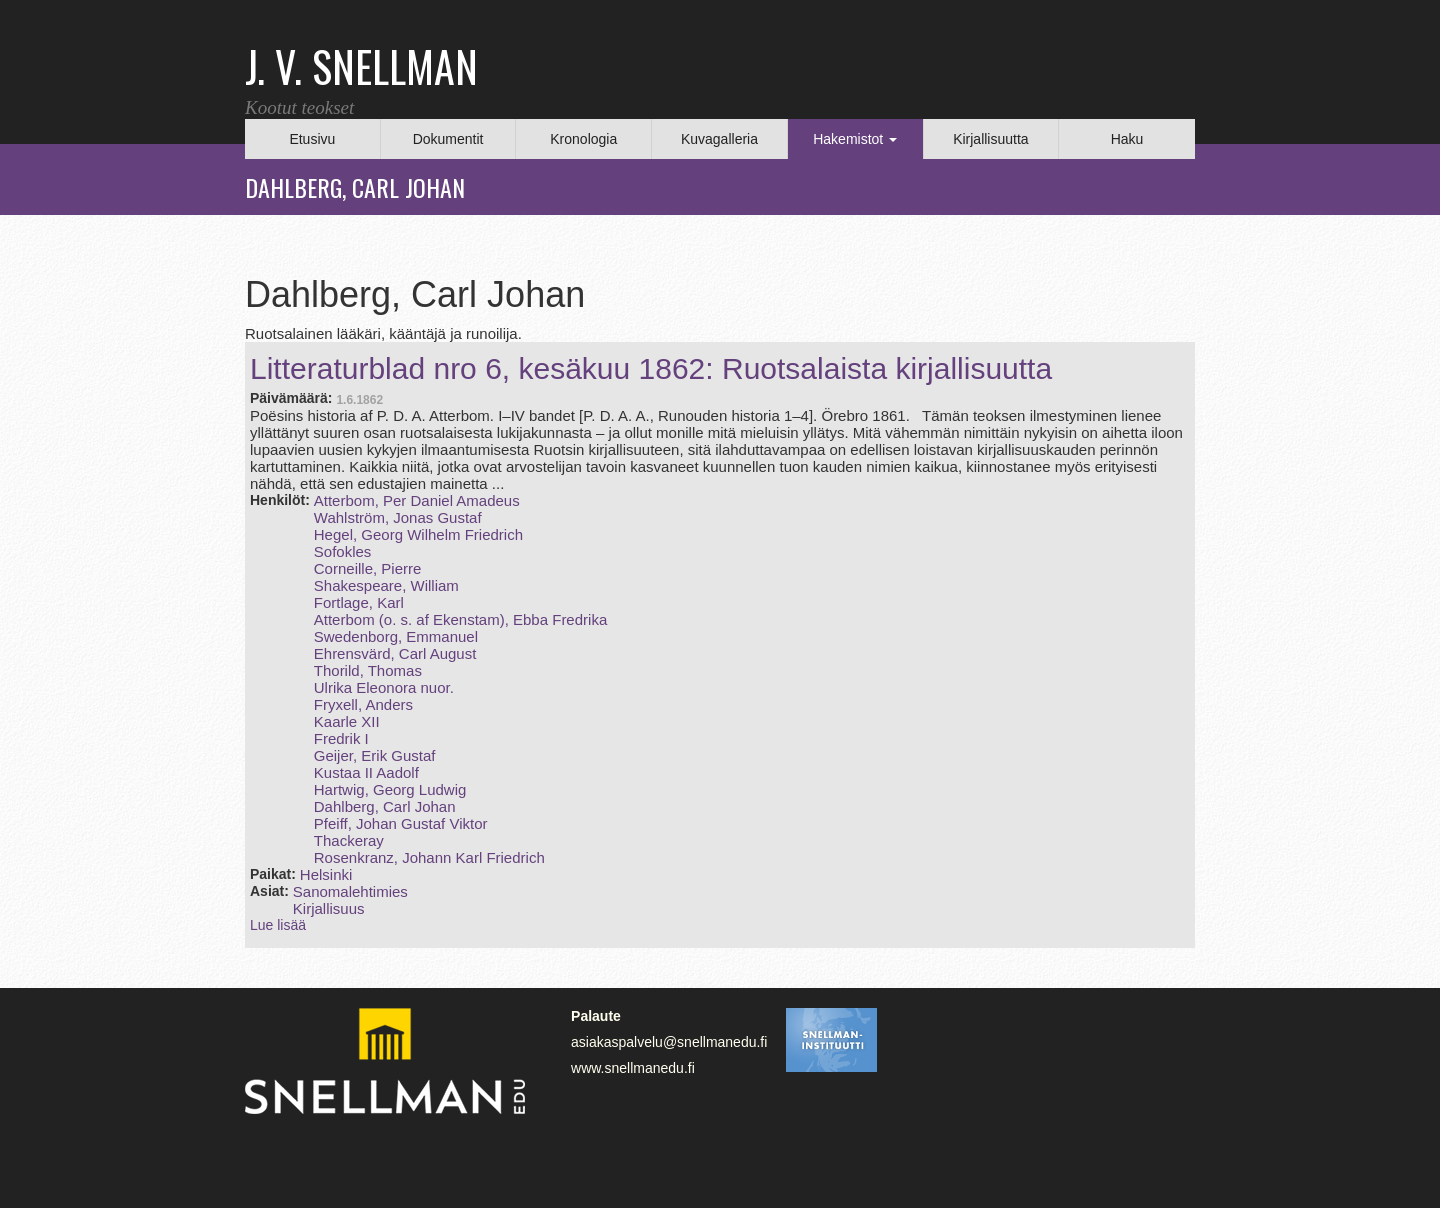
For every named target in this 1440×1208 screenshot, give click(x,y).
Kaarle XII (347, 721)
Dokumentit (448, 139)
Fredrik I (341, 738)
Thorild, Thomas (368, 670)
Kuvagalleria (719, 139)
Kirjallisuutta (990, 139)
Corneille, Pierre (368, 568)
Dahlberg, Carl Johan (385, 806)
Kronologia (583, 139)
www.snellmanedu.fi (633, 1068)
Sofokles (343, 551)
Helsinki (326, 874)
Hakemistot (855, 139)
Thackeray (349, 840)
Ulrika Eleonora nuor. (384, 687)
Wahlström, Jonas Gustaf (398, 517)
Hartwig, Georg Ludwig (390, 789)
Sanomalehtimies (350, 891)
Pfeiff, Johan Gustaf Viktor (401, 823)
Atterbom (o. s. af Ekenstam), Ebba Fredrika (460, 619)
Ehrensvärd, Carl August (395, 653)
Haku (1127, 139)
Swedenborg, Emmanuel (396, 636)
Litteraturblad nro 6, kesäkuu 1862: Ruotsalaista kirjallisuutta (651, 368)
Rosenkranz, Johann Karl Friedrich (429, 857)
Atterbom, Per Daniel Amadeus (417, 500)
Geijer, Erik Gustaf (375, 755)
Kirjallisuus (329, 908)
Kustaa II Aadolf (366, 772)
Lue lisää (278, 925)
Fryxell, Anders (363, 704)
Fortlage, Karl (359, 602)
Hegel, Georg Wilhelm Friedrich (418, 534)
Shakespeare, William (386, 585)
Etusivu (312, 139)
